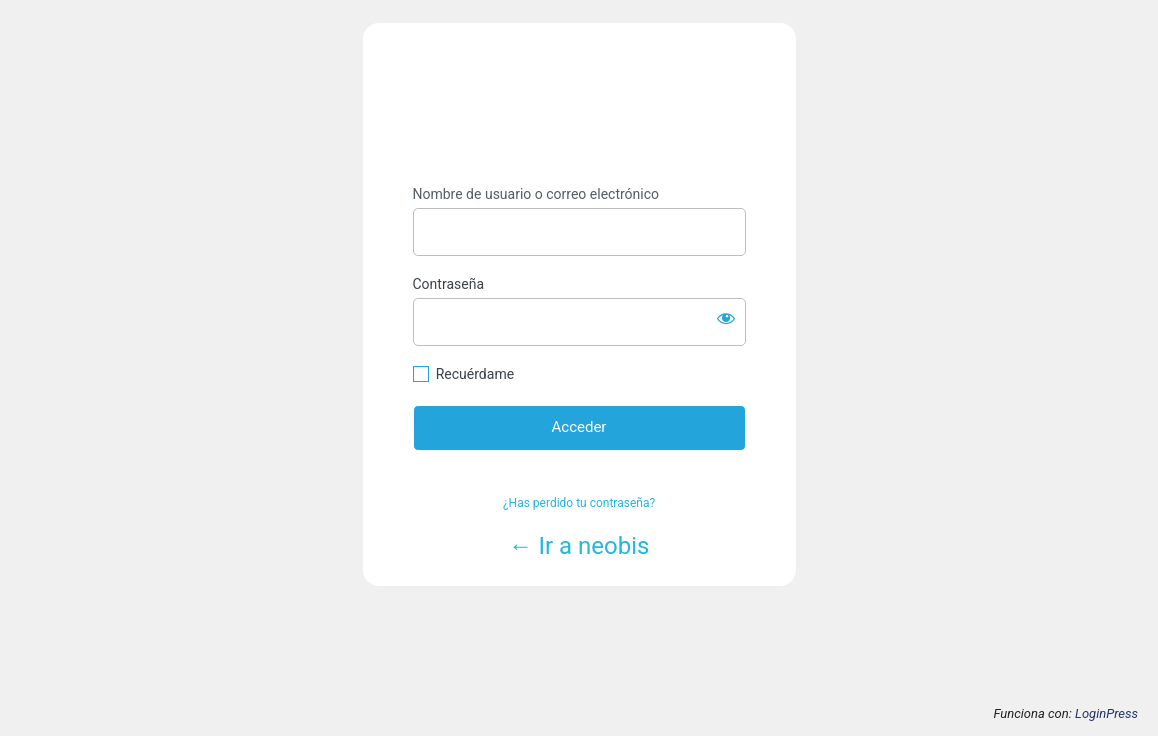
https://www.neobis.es (579, 104)
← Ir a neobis (579, 546)
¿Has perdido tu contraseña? (579, 503)
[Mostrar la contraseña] (726, 318)
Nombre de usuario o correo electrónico (536, 194)
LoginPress (1106, 713)
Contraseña (449, 284)
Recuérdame (475, 374)
